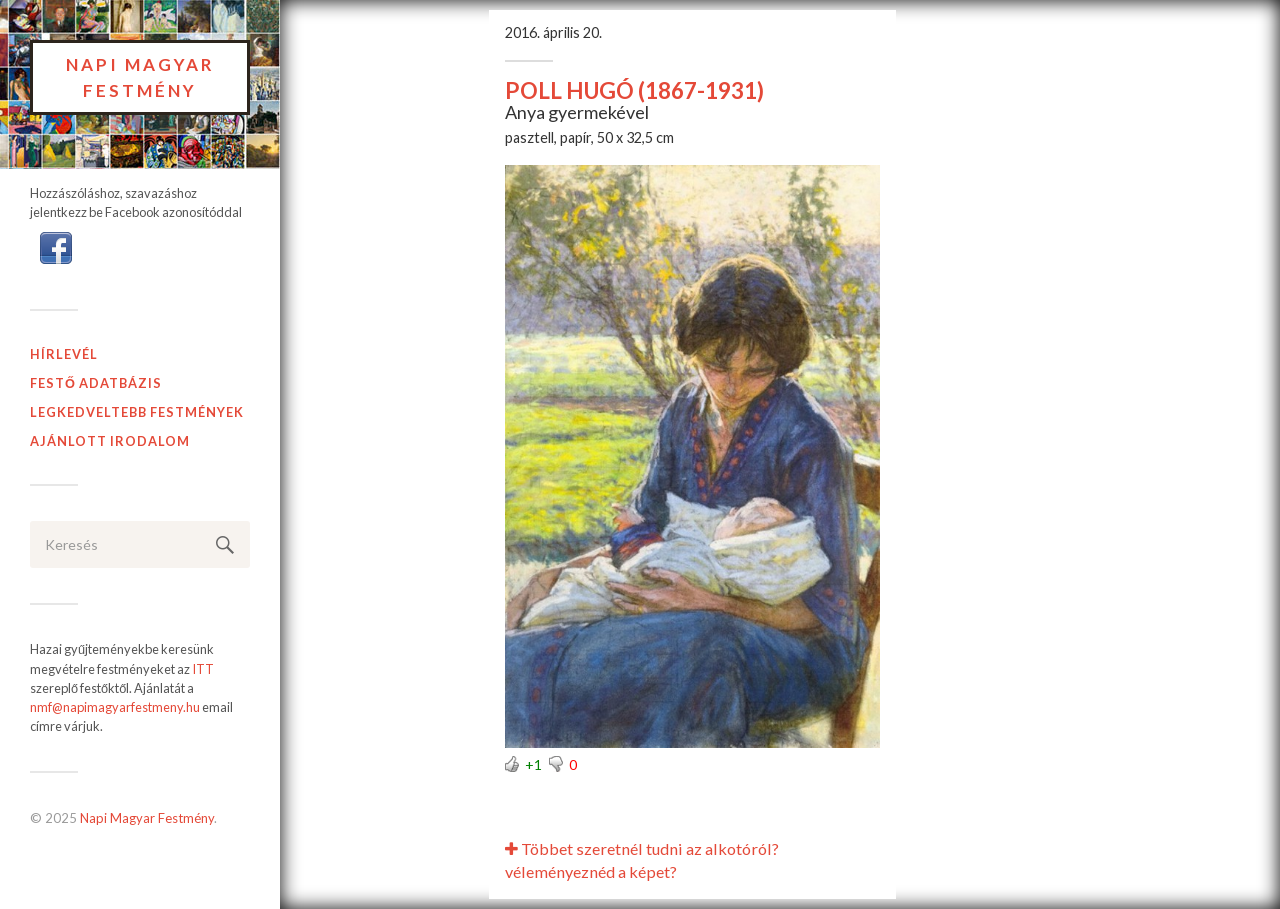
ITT (203, 669)
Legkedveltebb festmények (137, 412)
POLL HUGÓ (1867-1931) (634, 90)
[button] (56, 247)
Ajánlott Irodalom (110, 441)
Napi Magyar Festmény (140, 77)
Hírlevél (64, 354)
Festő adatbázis (96, 383)
